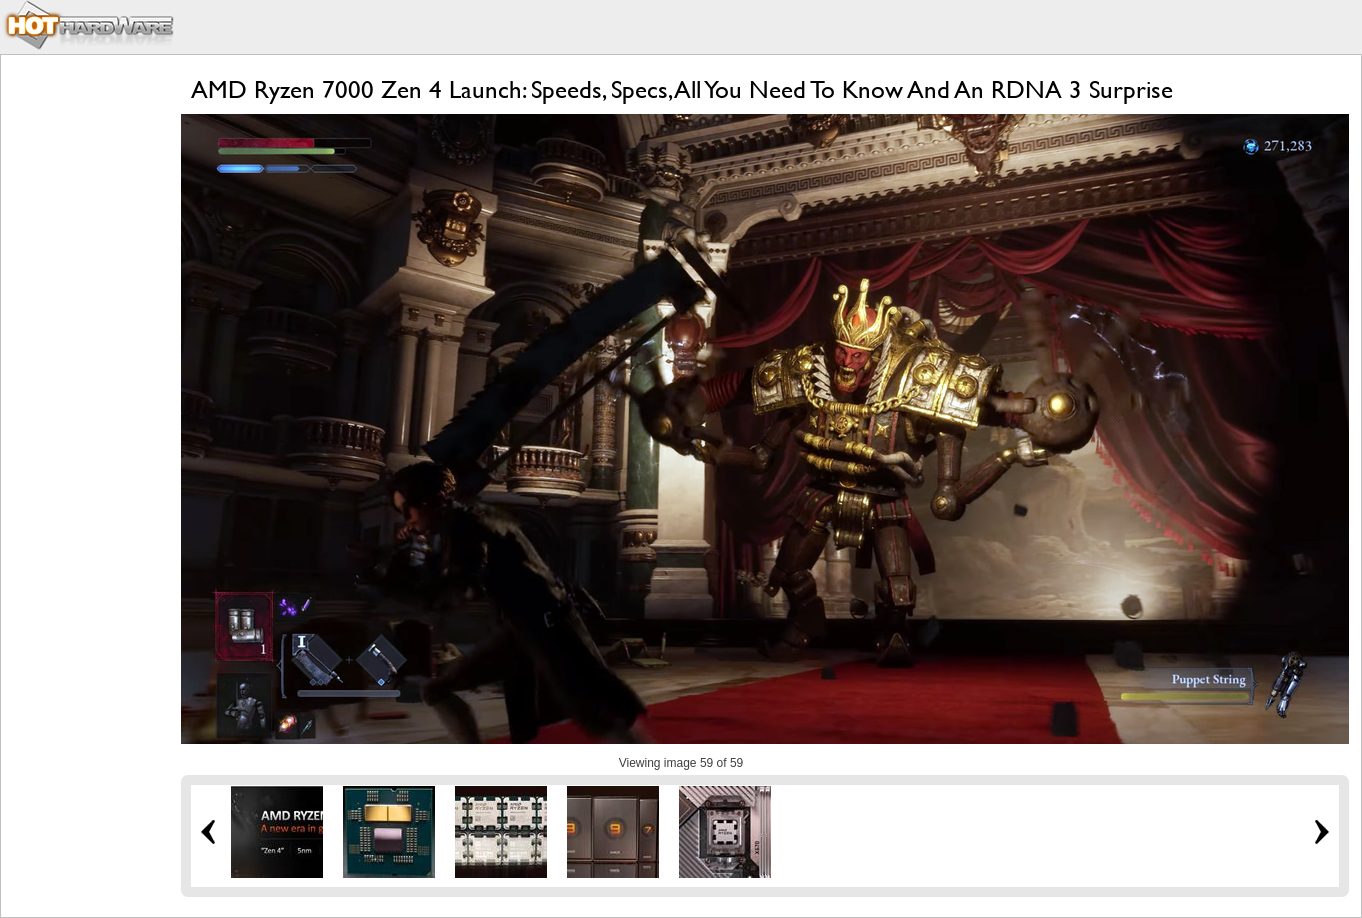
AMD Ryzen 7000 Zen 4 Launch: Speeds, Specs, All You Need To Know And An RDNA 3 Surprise (682, 89)
